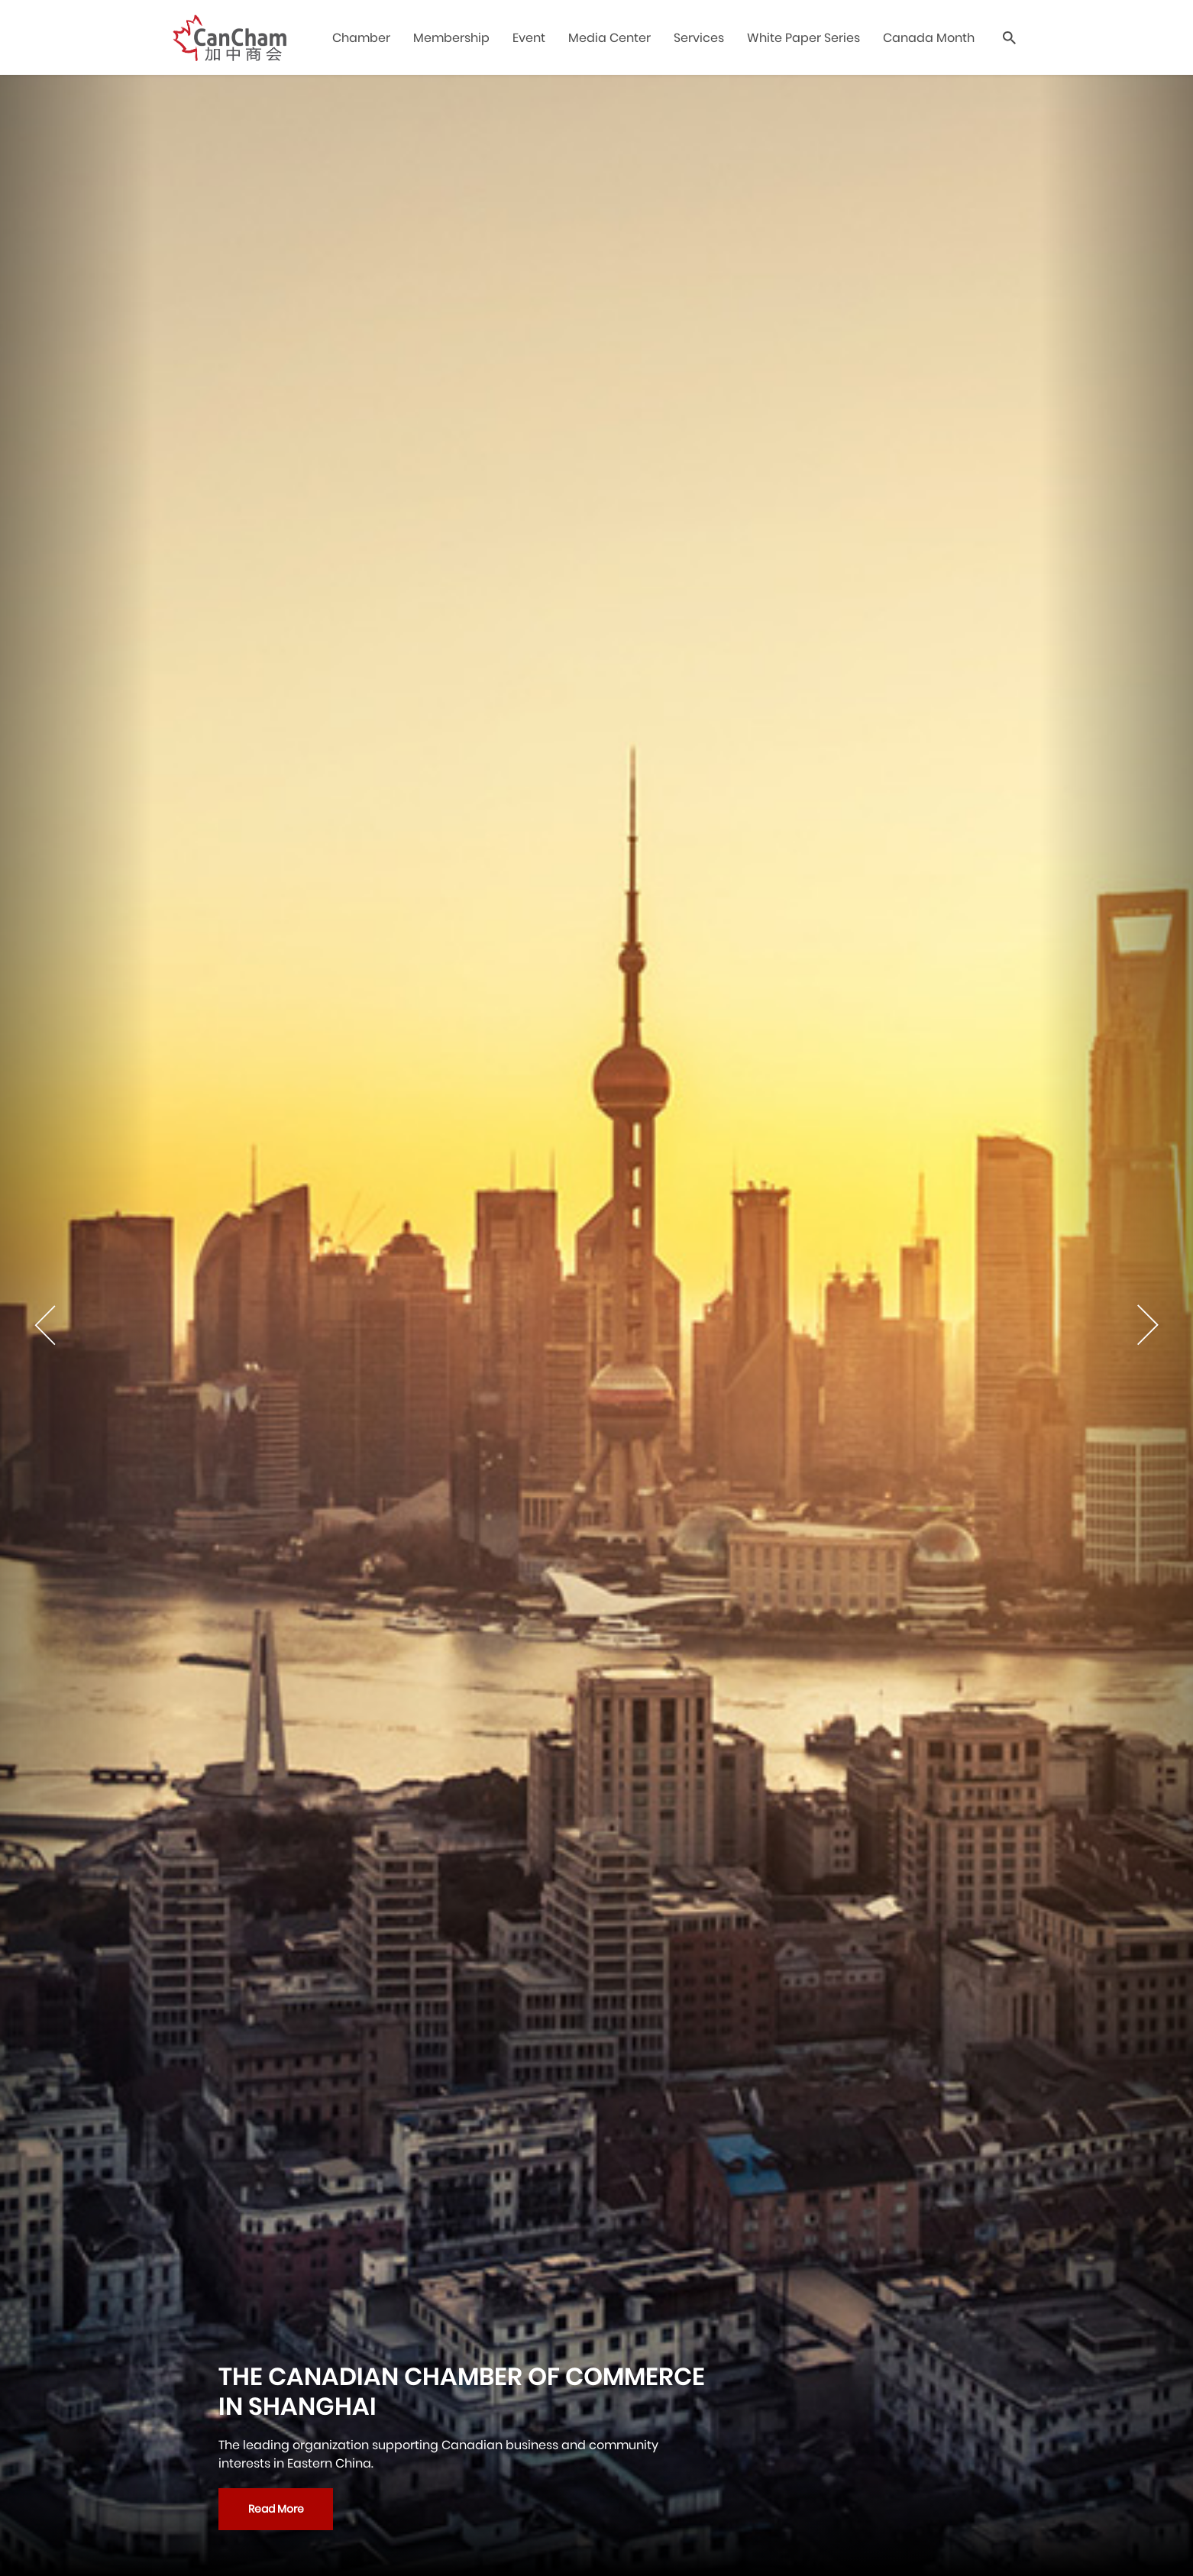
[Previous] (76, 1325)
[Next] (1116, 1325)
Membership (451, 38)
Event (528, 38)
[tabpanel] (596, 1325)
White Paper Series (803, 38)
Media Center (609, 38)
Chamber (361, 38)
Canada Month (929, 38)
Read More (276, 2508)
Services (699, 38)
